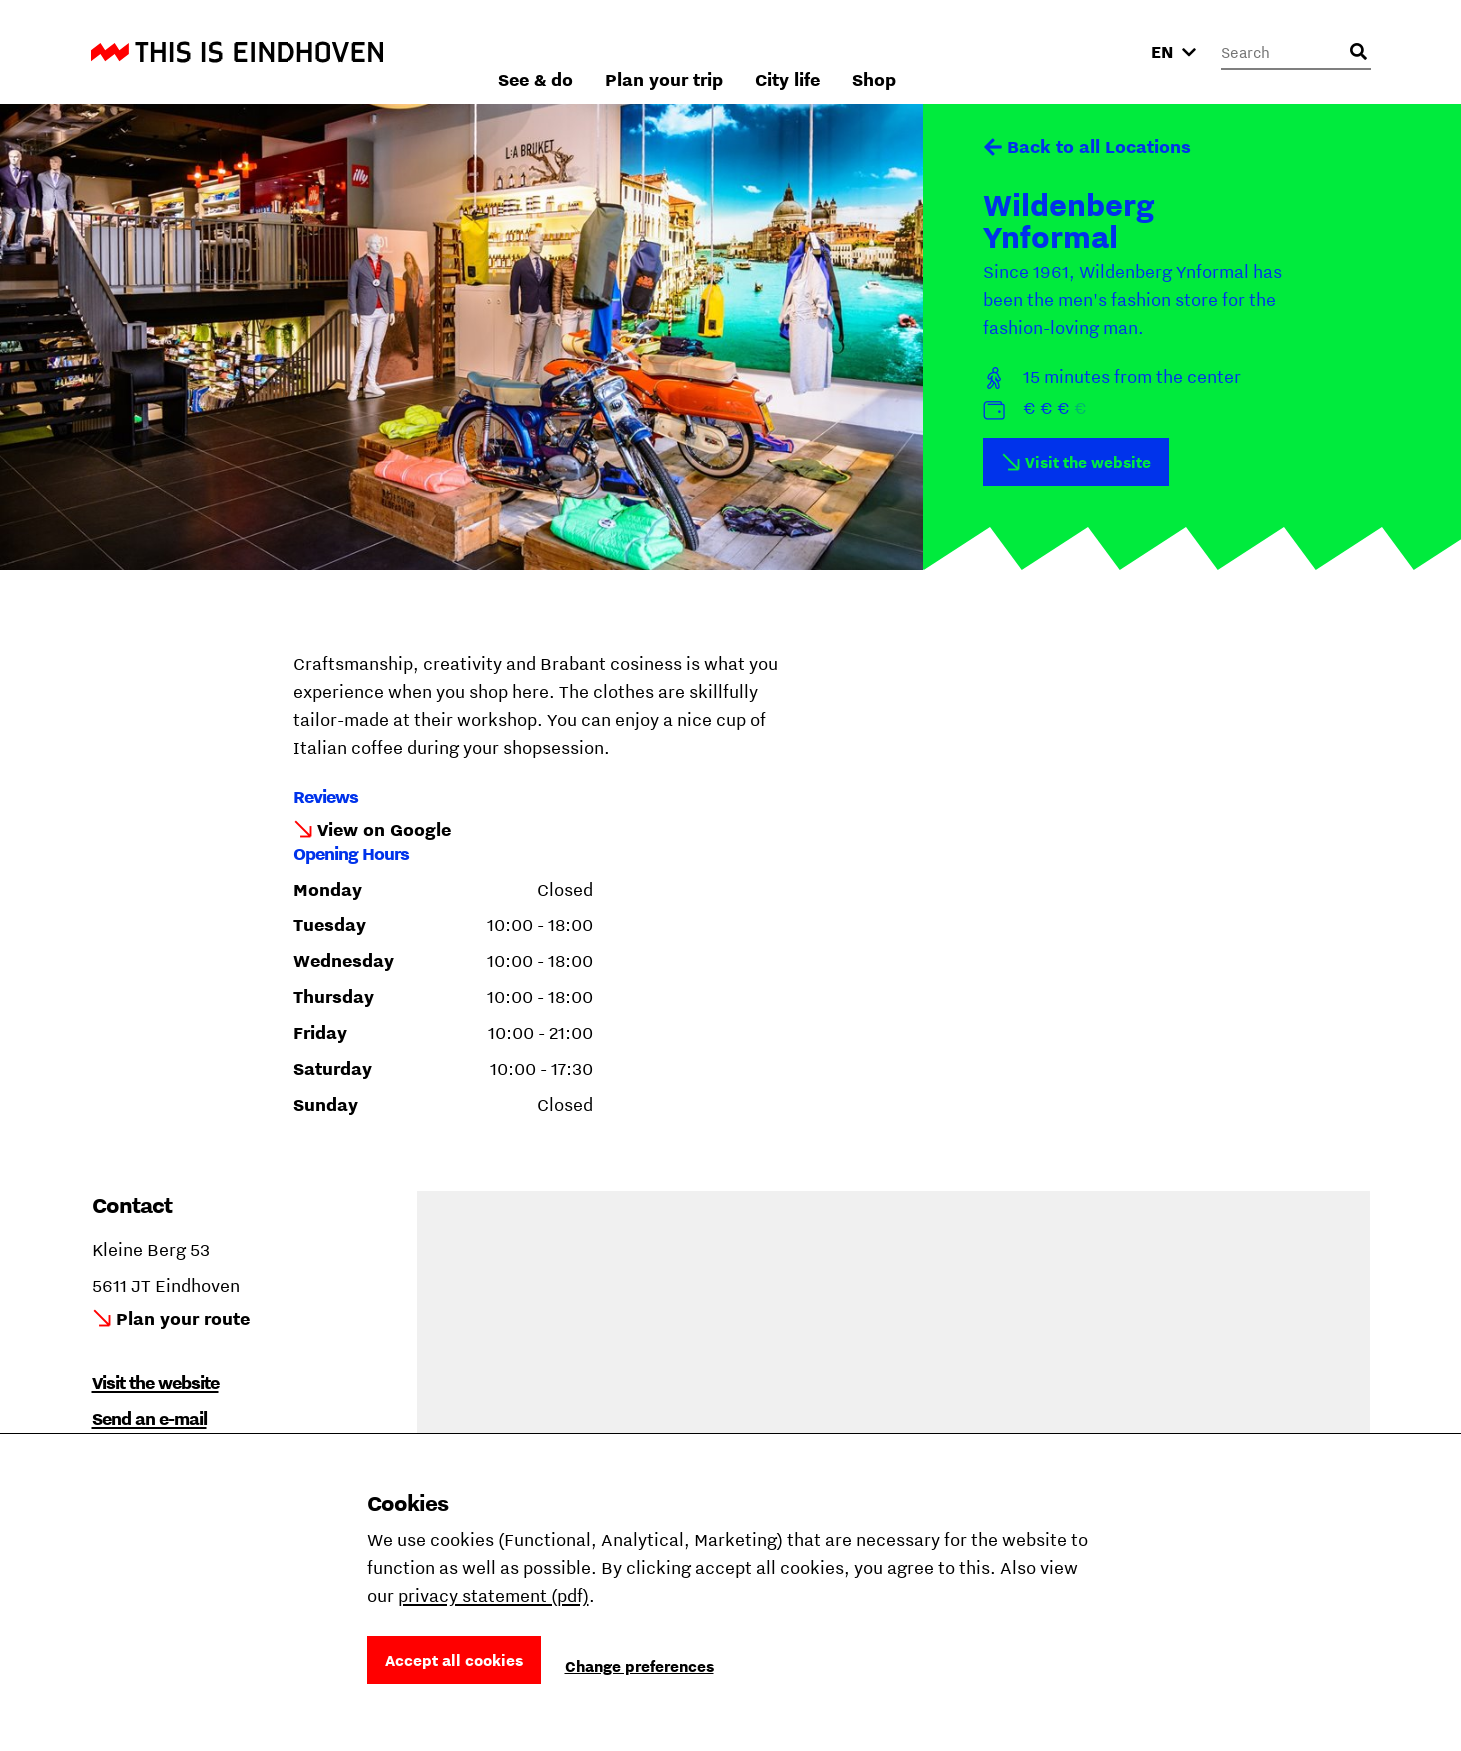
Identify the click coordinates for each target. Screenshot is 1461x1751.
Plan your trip (879, 51)
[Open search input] (1359, 52)
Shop (1089, 51)
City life (1002, 51)
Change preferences (639, 1666)
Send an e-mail (149, 1418)
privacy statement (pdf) (493, 1595)
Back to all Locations (1099, 146)
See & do (750, 51)
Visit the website (1088, 462)
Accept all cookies (454, 1660)
